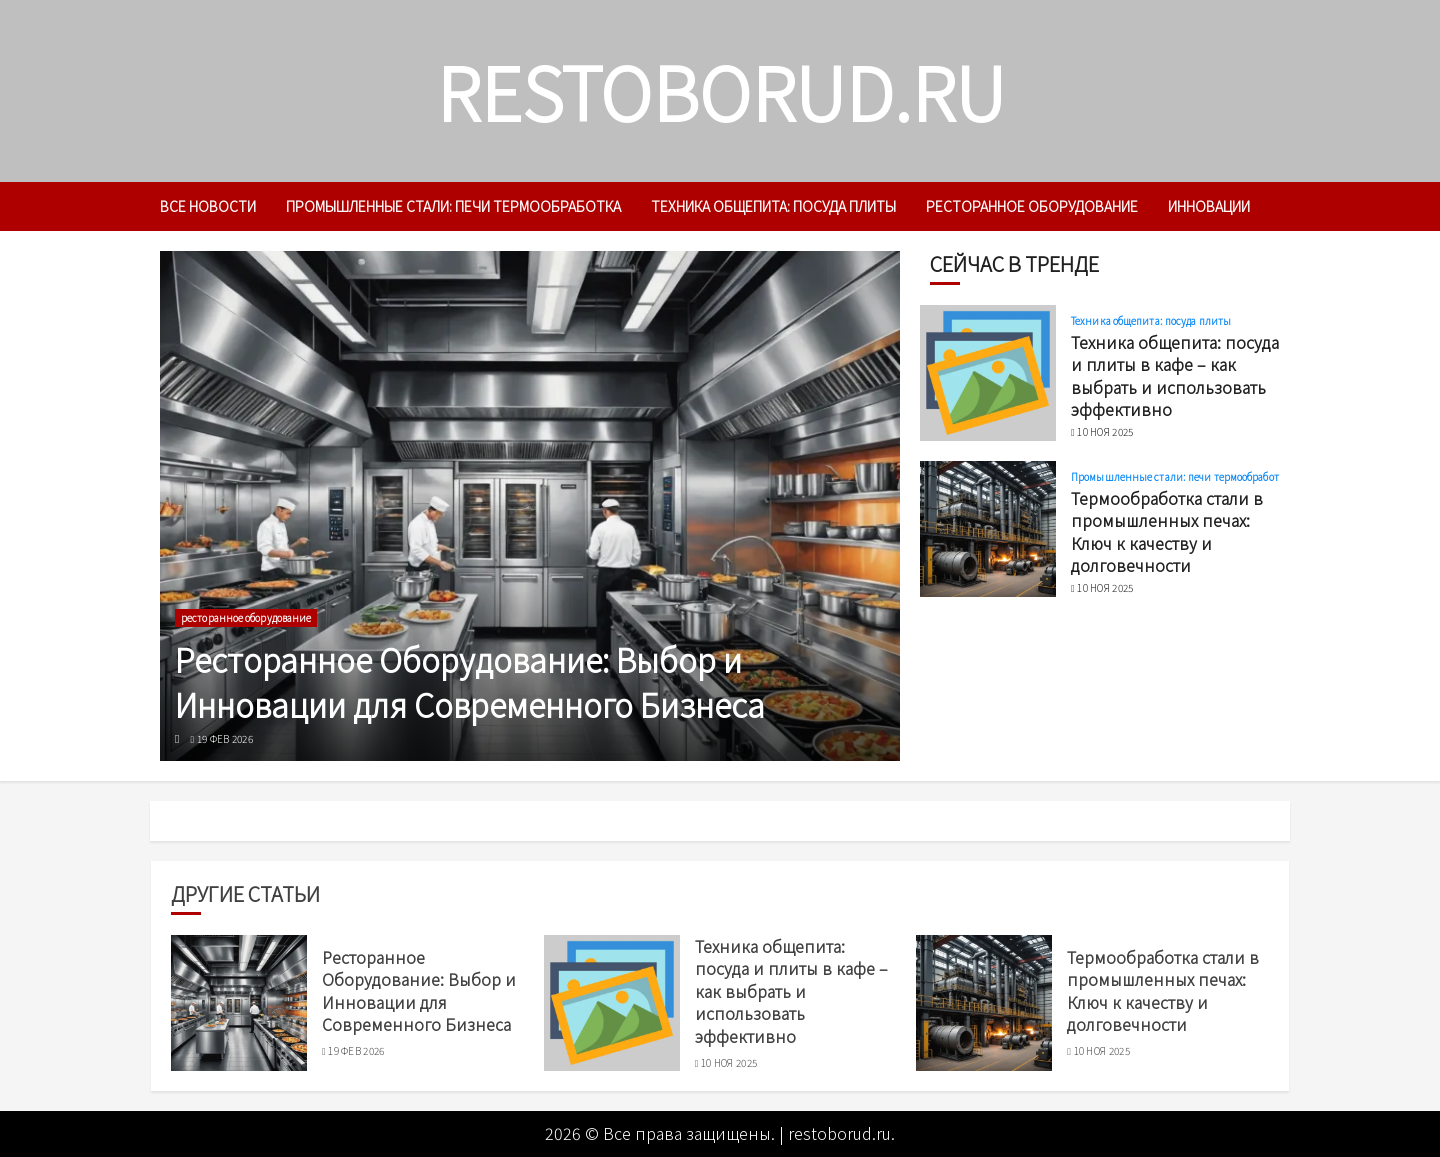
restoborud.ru (720, 90)
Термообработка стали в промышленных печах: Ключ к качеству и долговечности (1167, 531)
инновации (1209, 206)
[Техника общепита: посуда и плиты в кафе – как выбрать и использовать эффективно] (988, 373)
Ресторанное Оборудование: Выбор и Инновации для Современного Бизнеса (470, 681)
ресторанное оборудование (1032, 206)
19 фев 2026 (225, 739)
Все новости (208, 206)
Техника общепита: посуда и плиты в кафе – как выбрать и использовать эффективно (1175, 375)
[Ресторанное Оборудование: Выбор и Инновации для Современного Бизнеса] (530, 506)
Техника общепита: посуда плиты (773, 206)
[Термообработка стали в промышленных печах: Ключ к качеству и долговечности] (988, 529)
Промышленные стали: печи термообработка (453, 206)
